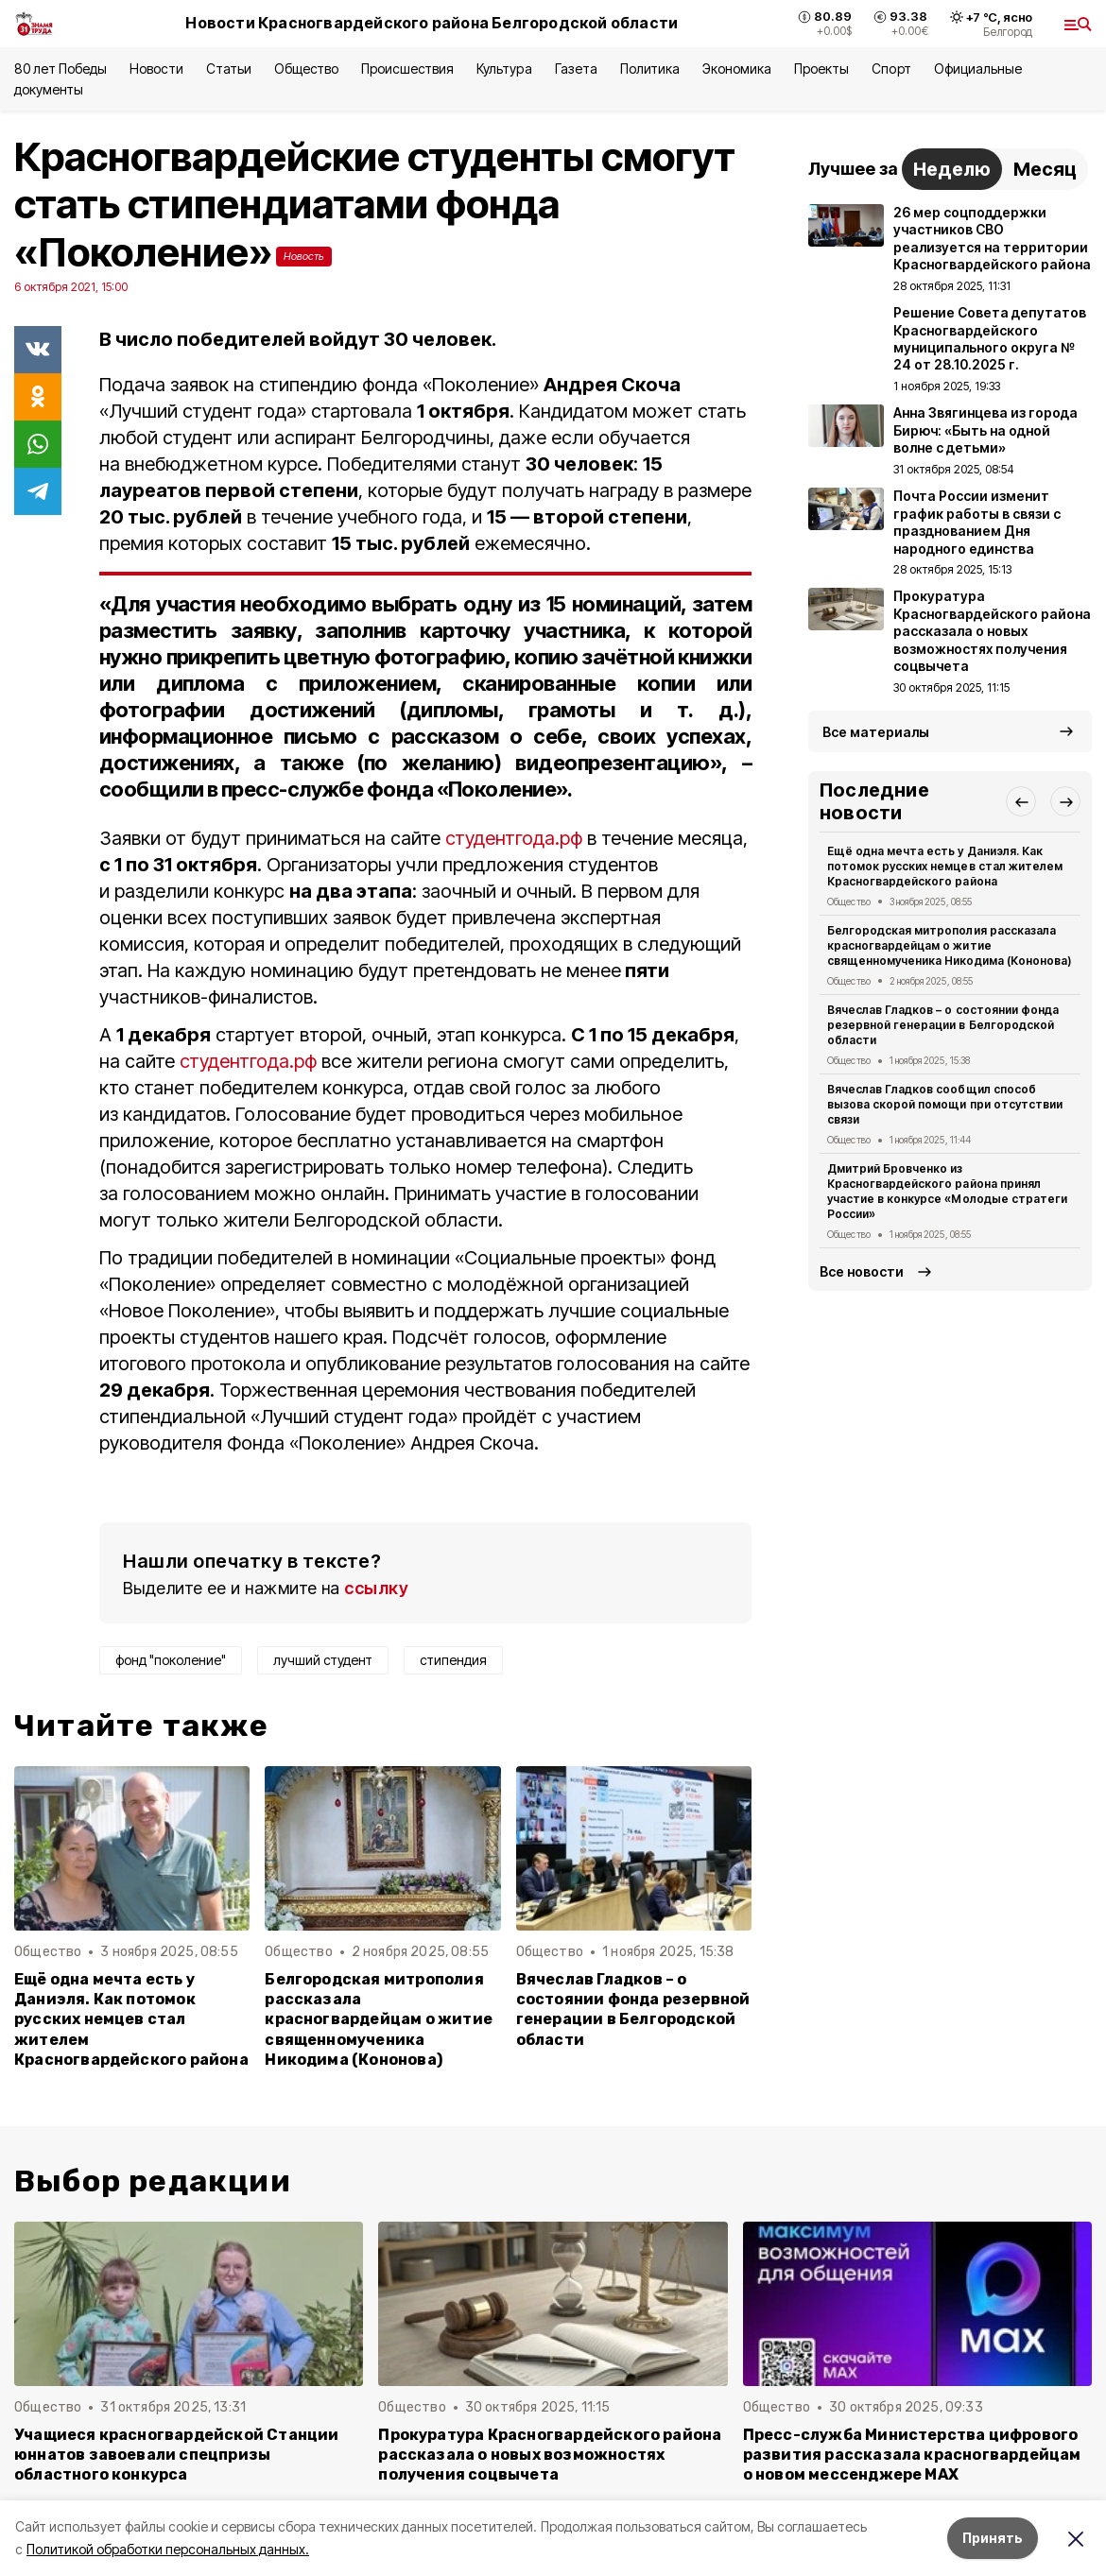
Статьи (228, 68)
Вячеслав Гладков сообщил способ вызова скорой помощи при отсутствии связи (945, 1104)
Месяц (1045, 169)
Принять (992, 2538)
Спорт (891, 68)
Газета (576, 68)
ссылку (376, 1588)
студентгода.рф (513, 838)
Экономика (736, 68)
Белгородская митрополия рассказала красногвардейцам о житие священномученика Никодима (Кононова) (379, 2019)
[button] (1021, 801)
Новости (156, 68)
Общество (306, 68)
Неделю (952, 169)
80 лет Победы (60, 68)
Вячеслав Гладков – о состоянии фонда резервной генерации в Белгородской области (633, 2009)
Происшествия (407, 68)
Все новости (862, 1271)
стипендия (453, 1660)
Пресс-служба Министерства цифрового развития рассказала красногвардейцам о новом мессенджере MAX (912, 2454)
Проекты (821, 68)
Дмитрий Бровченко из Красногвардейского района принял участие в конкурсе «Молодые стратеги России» (947, 1190)
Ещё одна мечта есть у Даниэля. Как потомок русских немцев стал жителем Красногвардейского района (131, 2019)
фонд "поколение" (170, 1660)
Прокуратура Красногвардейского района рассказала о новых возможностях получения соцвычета (549, 2454)
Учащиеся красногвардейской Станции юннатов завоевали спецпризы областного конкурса (176, 2454)
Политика (650, 68)
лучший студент (322, 1660)
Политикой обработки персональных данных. (167, 2549)
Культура (503, 68)
